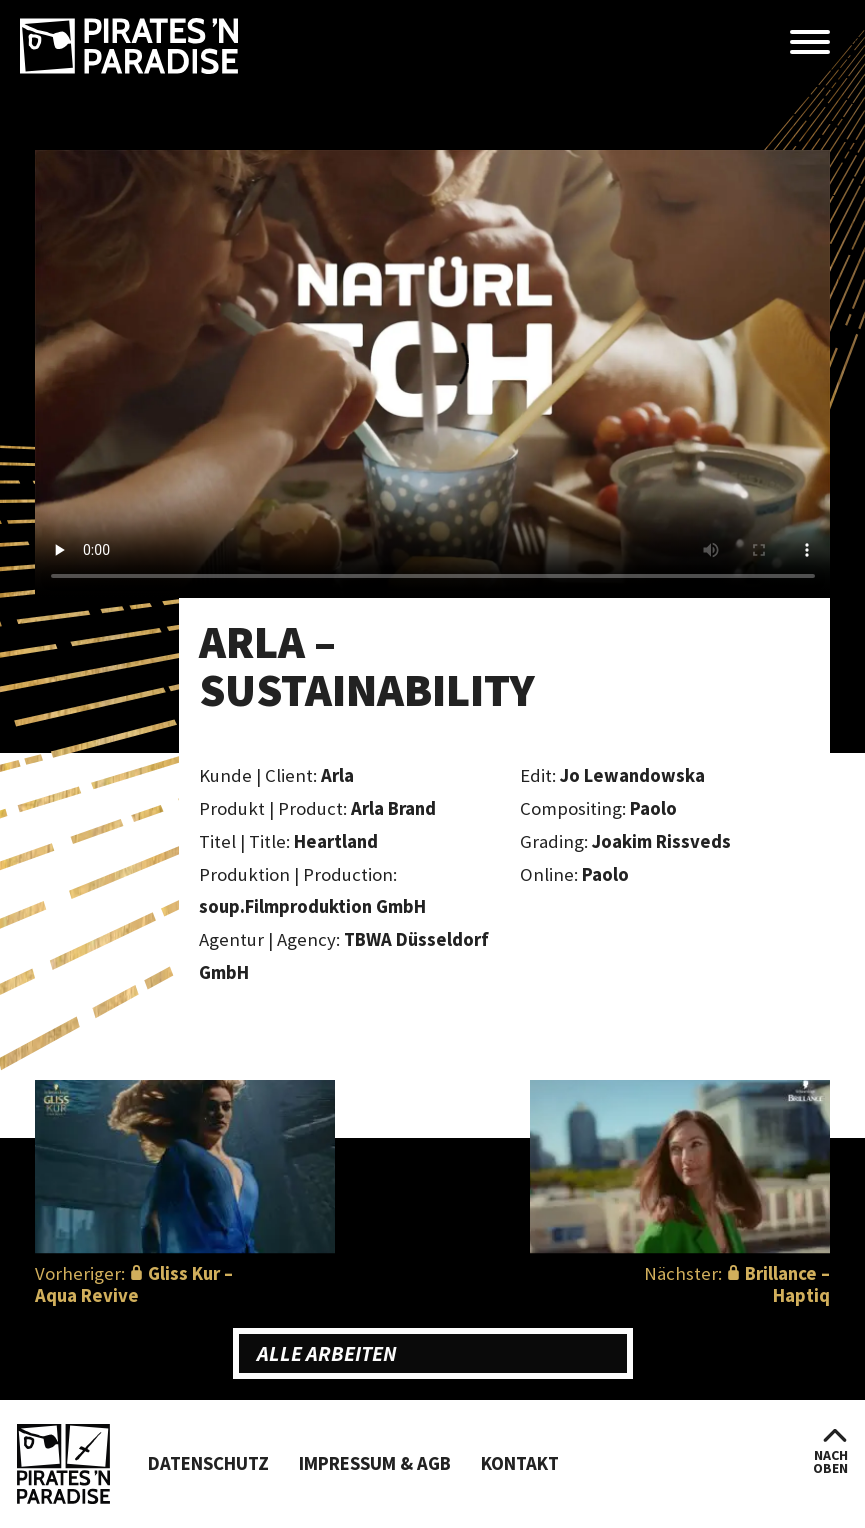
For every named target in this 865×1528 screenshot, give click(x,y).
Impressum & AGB (375, 1463)
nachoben (830, 1461)
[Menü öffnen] (810, 44)
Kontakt (520, 1463)
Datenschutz (208, 1463)
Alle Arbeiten (327, 1353)
